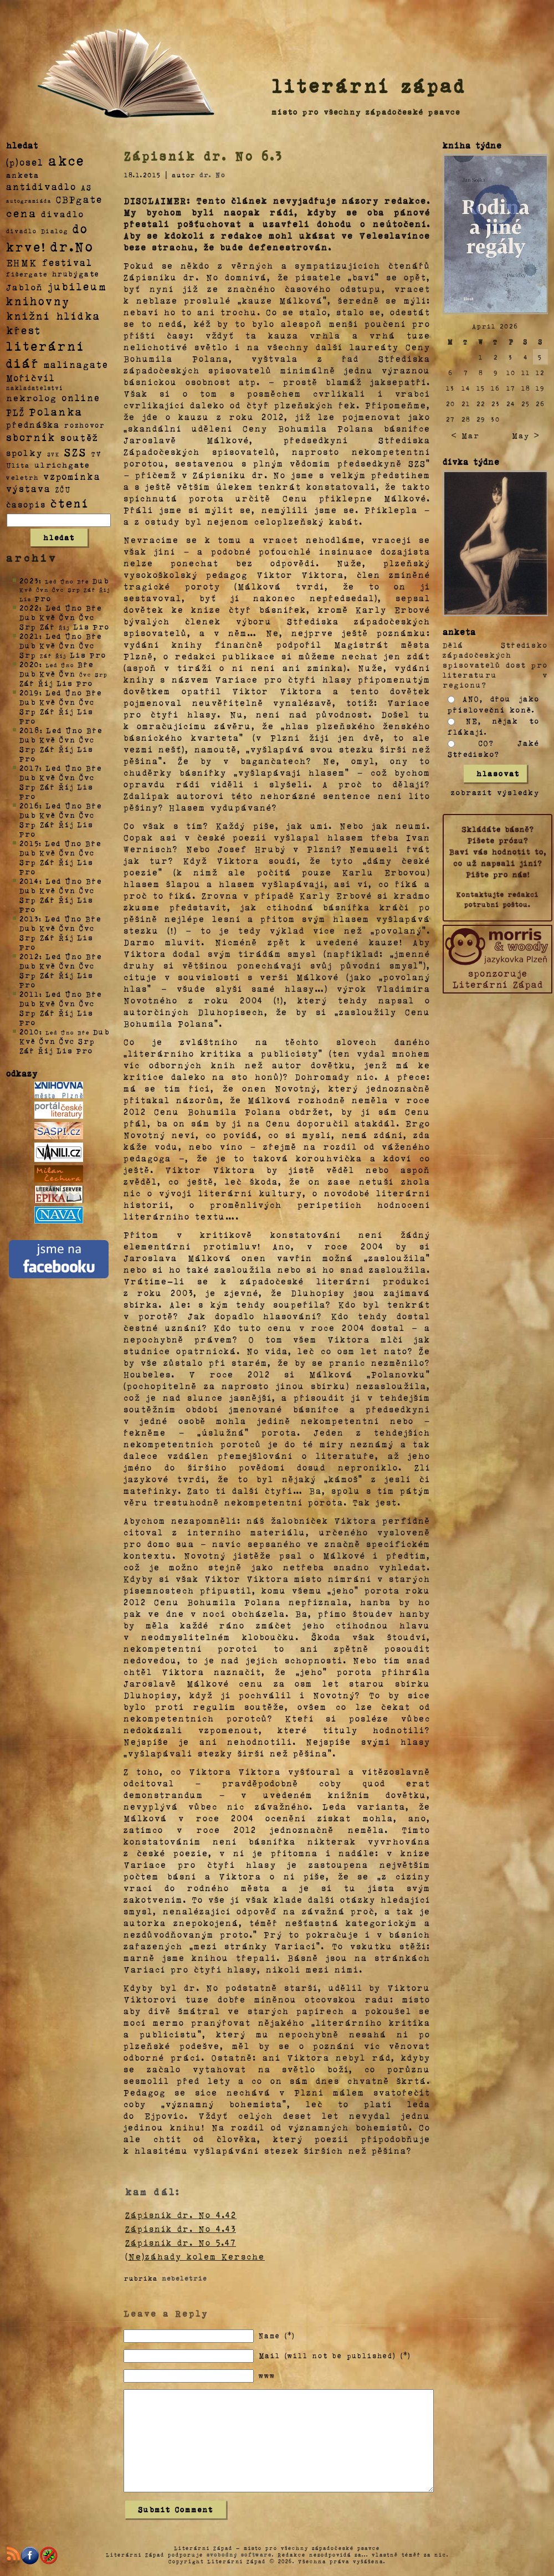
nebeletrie (184, 2277)
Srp (28, 626)
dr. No (212, 174)
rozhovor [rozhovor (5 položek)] (84, 425)
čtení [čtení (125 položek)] (69, 502)
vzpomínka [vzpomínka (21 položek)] (72, 476)
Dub (101, 580)
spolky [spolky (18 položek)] (24, 452)
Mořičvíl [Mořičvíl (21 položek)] (30, 377)
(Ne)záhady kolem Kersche (195, 2256)
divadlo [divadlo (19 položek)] (62, 213)
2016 (29, 805)
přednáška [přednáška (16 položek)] (33, 424)
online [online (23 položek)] (80, 397)
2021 (29, 636)
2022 (29, 607)
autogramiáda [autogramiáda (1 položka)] (29, 200)
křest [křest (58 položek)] (23, 330)
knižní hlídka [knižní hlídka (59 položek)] (53, 315)
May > (526, 435)
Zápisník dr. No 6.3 (203, 155)
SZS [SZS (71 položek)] (75, 451)
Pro (43, 598)
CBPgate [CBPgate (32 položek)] (79, 199)
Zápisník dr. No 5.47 (180, 2242)
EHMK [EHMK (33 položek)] (22, 261)
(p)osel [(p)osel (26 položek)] (25, 162)
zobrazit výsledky (495, 792)
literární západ (368, 85)
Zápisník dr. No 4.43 (180, 2228)
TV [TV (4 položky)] (96, 453)
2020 (29, 664)
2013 (29, 918)
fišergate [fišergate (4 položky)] (27, 273)
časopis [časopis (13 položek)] (26, 504)
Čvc (87, 617)
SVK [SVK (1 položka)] (53, 453)
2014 (29, 880)
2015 (29, 843)
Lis (81, 626)
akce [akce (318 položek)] (66, 160)
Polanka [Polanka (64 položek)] (56, 411)
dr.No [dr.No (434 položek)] (72, 246)
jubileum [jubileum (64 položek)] (77, 286)
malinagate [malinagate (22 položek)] (76, 364)
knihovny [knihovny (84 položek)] (38, 301)
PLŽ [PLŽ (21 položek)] (15, 412)
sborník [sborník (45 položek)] (31, 437)
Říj (45, 683)
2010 (29, 1031)
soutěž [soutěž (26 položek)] (79, 437)
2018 (29, 730)
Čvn (67, 617)
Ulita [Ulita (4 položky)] (18, 464)
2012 (29, 956)
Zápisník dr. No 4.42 (181, 2214)
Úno (74, 607)
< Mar (465, 435)
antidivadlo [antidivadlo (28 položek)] (41, 186)
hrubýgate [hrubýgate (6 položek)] (76, 273)
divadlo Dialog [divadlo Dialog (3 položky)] (37, 231)
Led (53, 607)
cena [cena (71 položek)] (21, 213)
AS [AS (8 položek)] (86, 187)
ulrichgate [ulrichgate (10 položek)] (62, 464)
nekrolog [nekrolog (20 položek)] (31, 397)
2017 (29, 767)
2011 (29, 993)
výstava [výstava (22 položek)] (28, 488)
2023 (29, 580)
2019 (29, 692)
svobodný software (239, 2554)
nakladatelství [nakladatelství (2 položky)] (35, 388)
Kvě (47, 617)
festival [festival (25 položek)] (67, 262)
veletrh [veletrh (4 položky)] (22, 477)
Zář (47, 626)
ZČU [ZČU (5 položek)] (63, 489)
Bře (94, 607)
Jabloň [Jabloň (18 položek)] (24, 287)
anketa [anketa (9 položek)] (22, 175)
